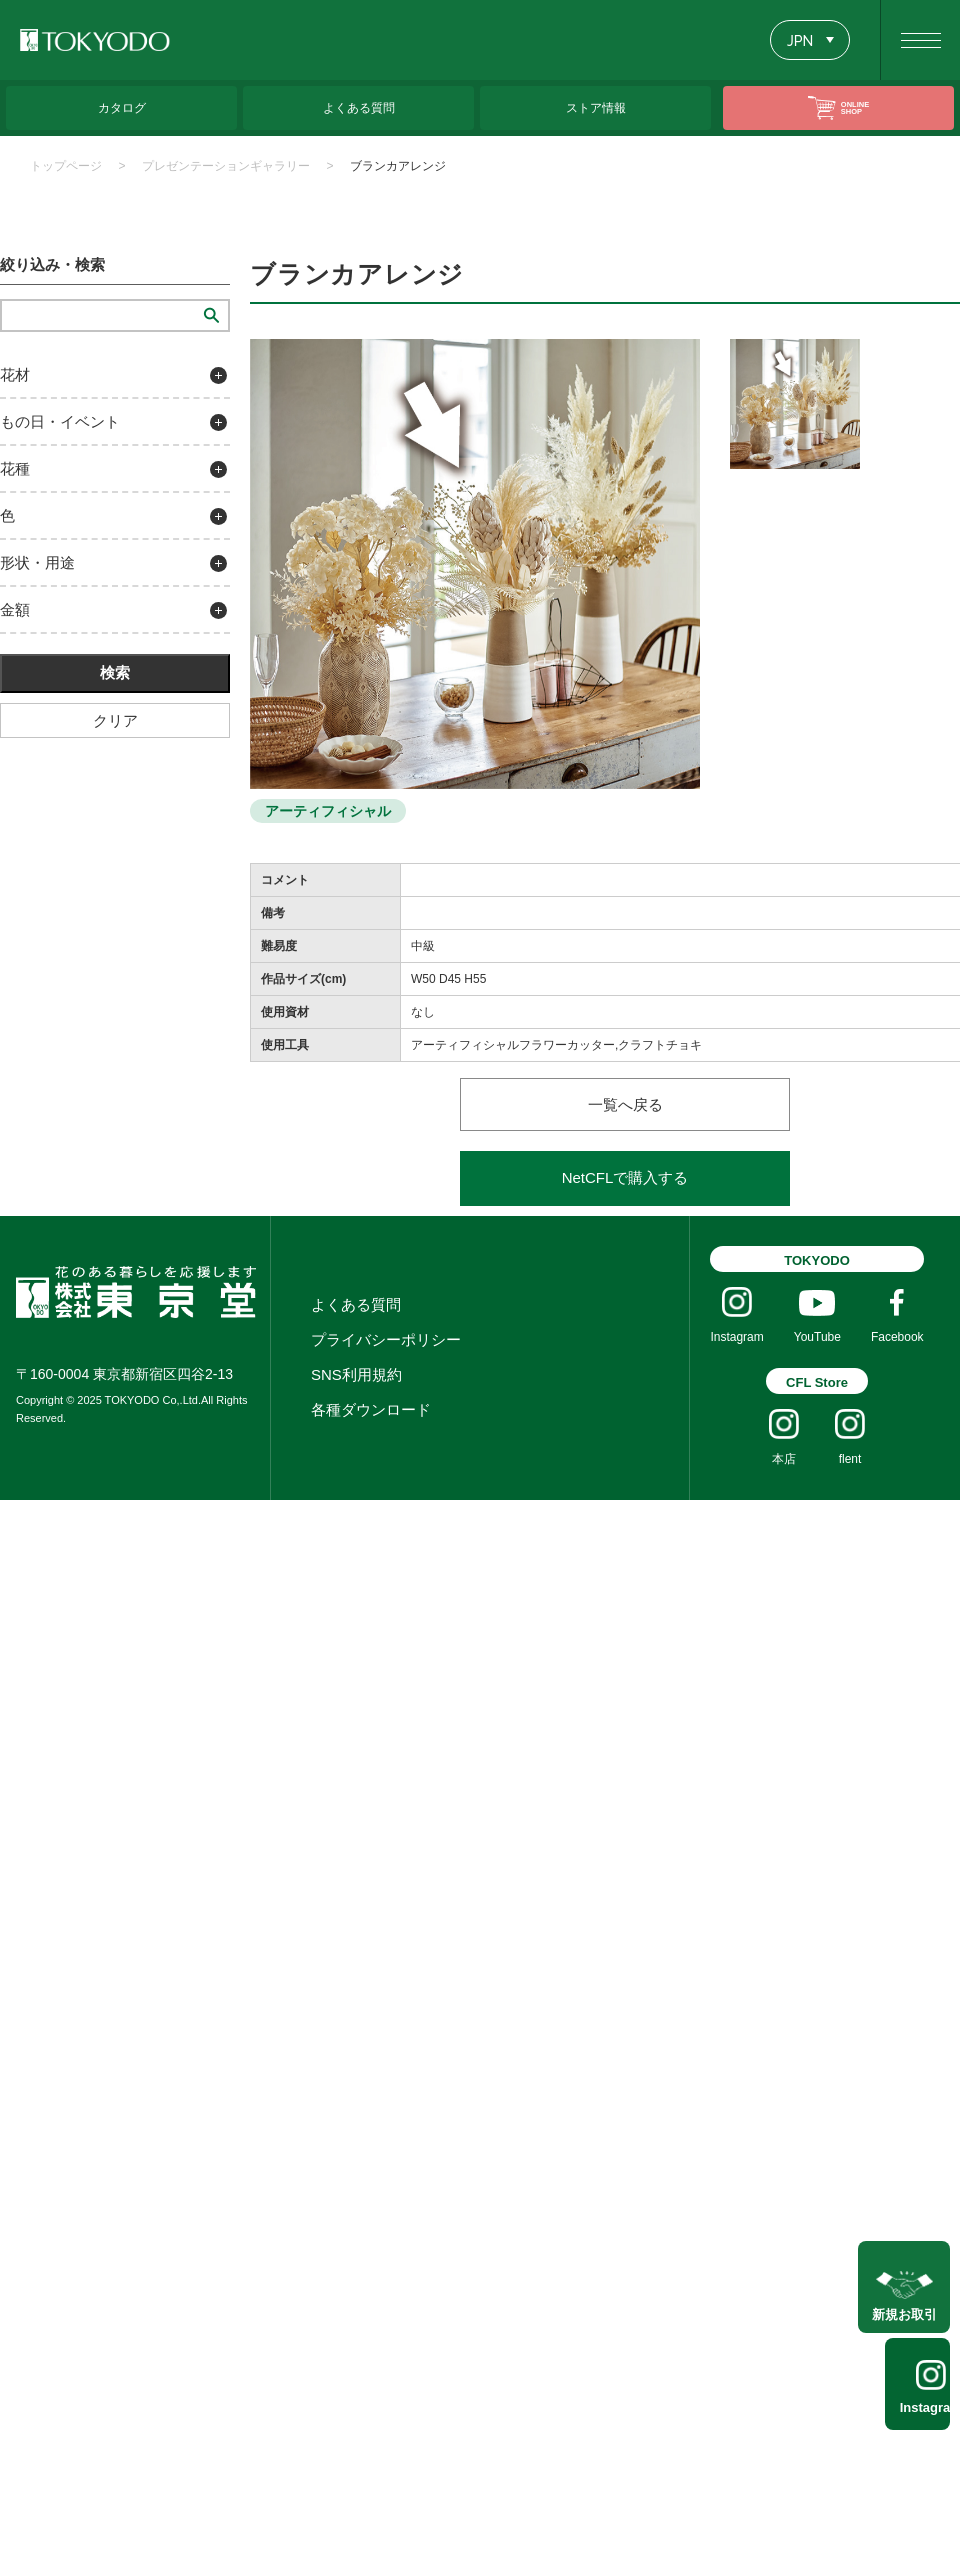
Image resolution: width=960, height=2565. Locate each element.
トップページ (66, 166)
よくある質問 (356, 1304)
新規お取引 (904, 2302)
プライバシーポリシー (386, 1339)
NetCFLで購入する (625, 1177)
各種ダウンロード (371, 1409)
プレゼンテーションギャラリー (226, 166)
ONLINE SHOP (855, 107)
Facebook (897, 1337)
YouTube (817, 1337)
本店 (784, 1459)
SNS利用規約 (356, 1374)
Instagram (906, 2407)
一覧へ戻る (625, 1104)
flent (850, 1459)
